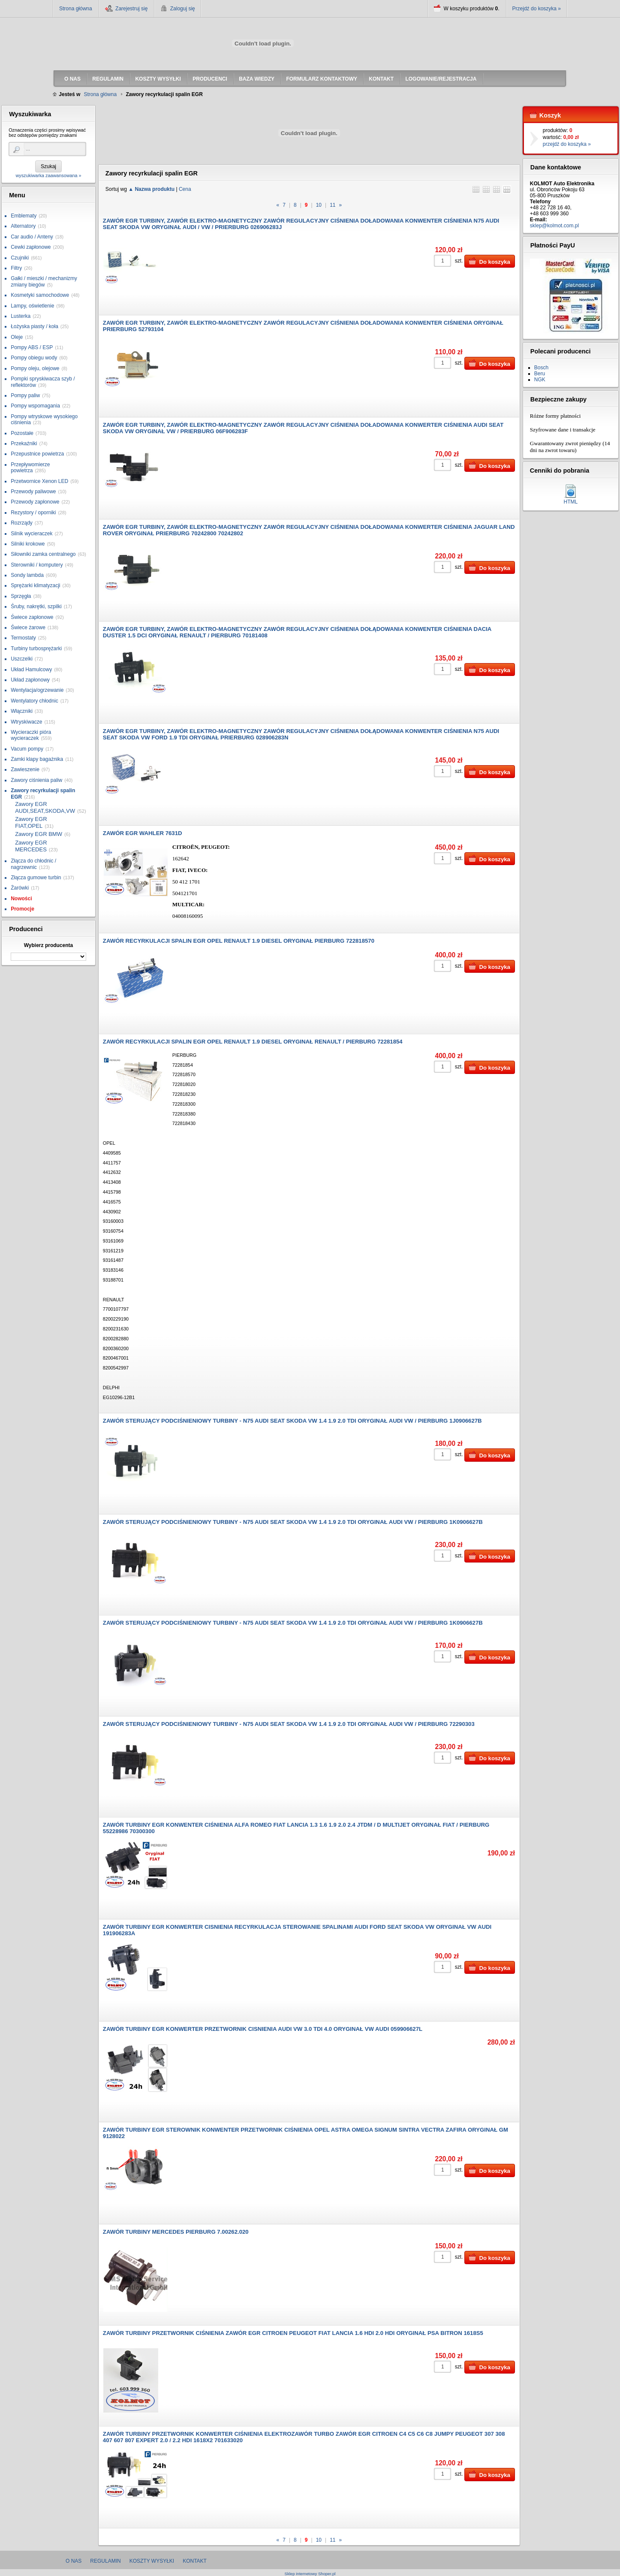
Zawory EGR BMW (38, 834)
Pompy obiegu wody (34, 358)
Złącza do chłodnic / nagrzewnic (33, 864)
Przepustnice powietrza (37, 454)
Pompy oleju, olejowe (35, 368)
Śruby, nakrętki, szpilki (36, 606)
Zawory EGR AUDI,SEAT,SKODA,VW (45, 807)
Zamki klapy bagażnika (37, 759)
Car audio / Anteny (32, 237)
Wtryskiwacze (26, 722)
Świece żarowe (28, 627)
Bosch (541, 368)
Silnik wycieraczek (31, 534)
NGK (539, 380)
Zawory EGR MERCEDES (31, 846)
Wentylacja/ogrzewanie (37, 690)
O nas (73, 2561)
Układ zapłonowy (30, 680)
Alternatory (23, 226)
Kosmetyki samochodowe (40, 295)
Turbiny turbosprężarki (36, 649)
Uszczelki (22, 659)
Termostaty (23, 638)
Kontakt (195, 2561)
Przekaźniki (24, 443)
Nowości (21, 899)
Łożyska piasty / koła (34, 326)
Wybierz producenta (48, 945)
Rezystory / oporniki (33, 513)
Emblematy (23, 216)
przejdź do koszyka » (567, 144)
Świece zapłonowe (32, 617)
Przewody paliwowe (33, 492)
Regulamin (105, 2561)
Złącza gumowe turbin (36, 878)
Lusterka (20, 316)
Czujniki (20, 258)
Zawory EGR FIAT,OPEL (31, 822)
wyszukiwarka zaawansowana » (48, 175)
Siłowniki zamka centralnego (43, 554)
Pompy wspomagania (35, 406)
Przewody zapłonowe (35, 502)
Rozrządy (22, 523)
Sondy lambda (27, 575)
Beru (539, 374)
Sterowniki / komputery (37, 565)
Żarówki (20, 888)
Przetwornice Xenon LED (39, 481)
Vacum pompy (27, 749)
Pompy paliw (25, 395)
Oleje (17, 337)
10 (319, 205)
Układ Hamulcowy (31, 670)
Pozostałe (22, 433)
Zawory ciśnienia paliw (36, 780)
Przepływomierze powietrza (30, 468)
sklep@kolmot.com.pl (554, 226)
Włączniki (22, 711)
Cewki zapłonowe (31, 247)
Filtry (16, 268)
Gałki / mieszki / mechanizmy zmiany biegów (44, 281)
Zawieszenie (25, 769)
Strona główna (75, 9)
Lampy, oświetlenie (32, 306)
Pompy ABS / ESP (32, 347)
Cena (185, 189)
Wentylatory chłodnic (34, 701)
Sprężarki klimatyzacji (35, 585)
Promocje (22, 909)
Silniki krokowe (28, 544)
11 (332, 205)
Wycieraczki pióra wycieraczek (31, 735)
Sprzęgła (21, 596)
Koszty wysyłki (151, 2561)
